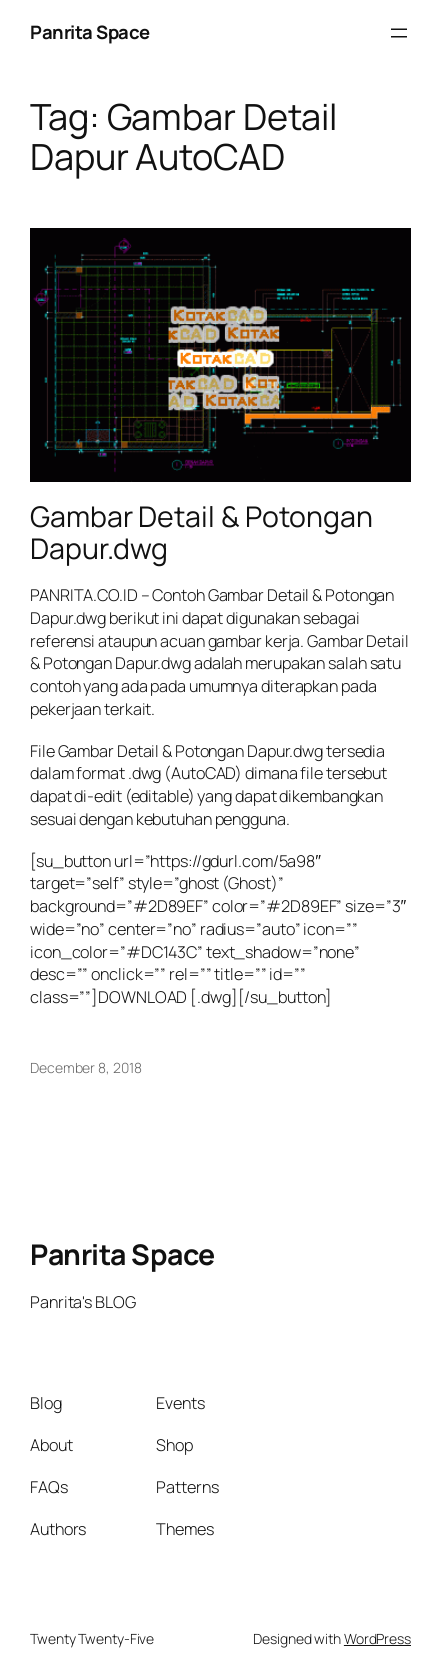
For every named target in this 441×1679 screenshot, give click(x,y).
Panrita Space (90, 32)
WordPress (377, 1638)
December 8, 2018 (85, 1067)
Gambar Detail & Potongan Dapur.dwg (201, 533)
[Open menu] (399, 33)
